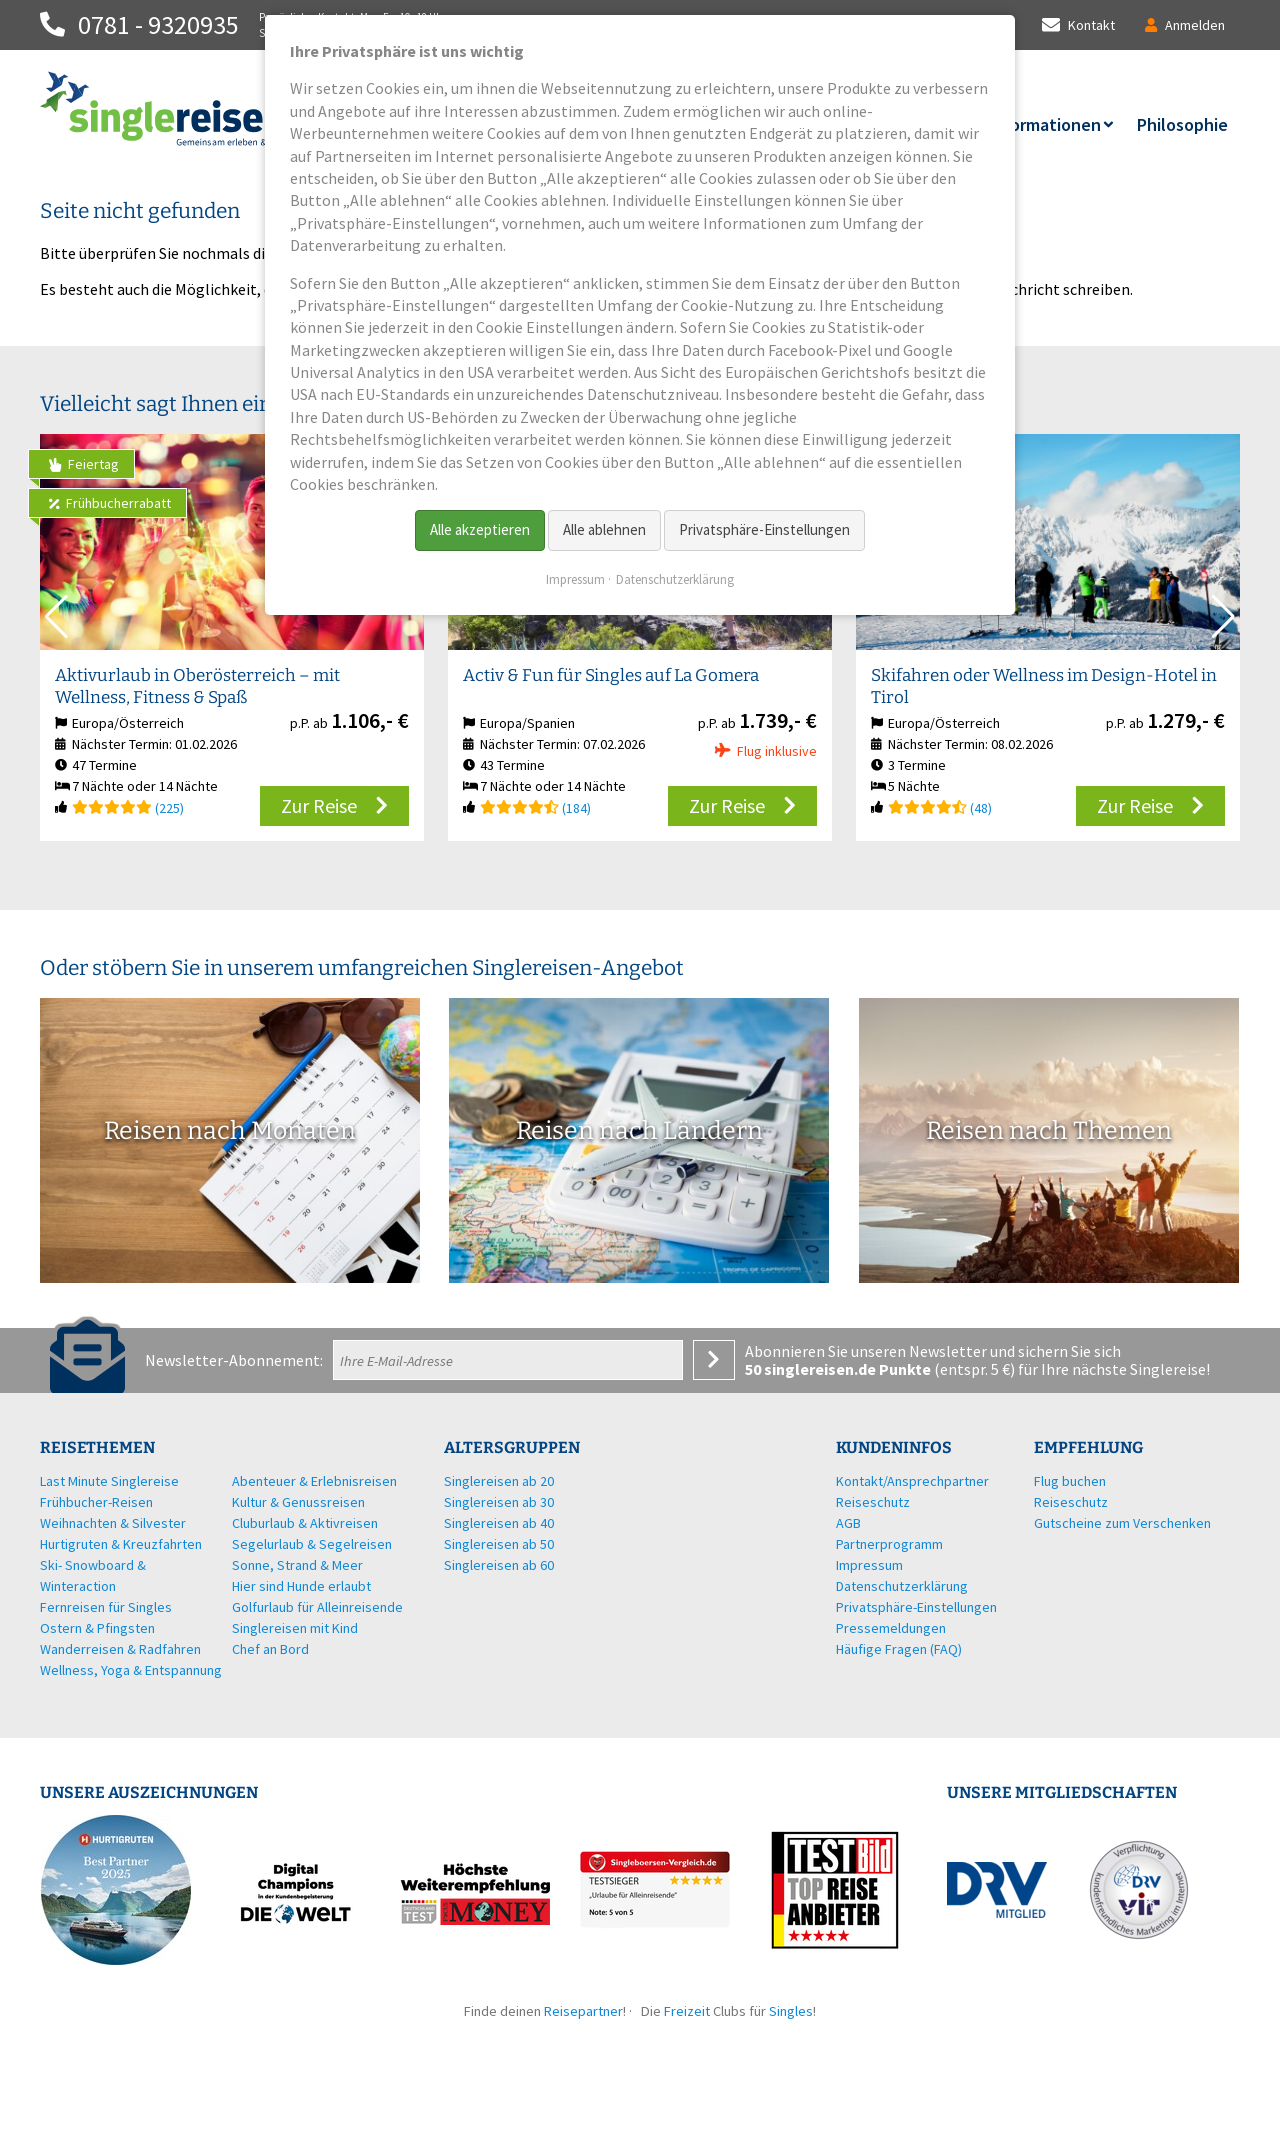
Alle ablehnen (604, 529)
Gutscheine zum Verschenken (1122, 1523)
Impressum (575, 579)
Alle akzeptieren (480, 529)
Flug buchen (1070, 1481)
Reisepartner (583, 2011)
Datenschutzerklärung (675, 579)
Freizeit (687, 2011)
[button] (1223, 617)
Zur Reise (319, 805)
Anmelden (714, 1360)
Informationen (1044, 124)
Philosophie (1182, 124)
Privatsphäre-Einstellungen (764, 529)
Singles (791, 2011)
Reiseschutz (1071, 1502)
